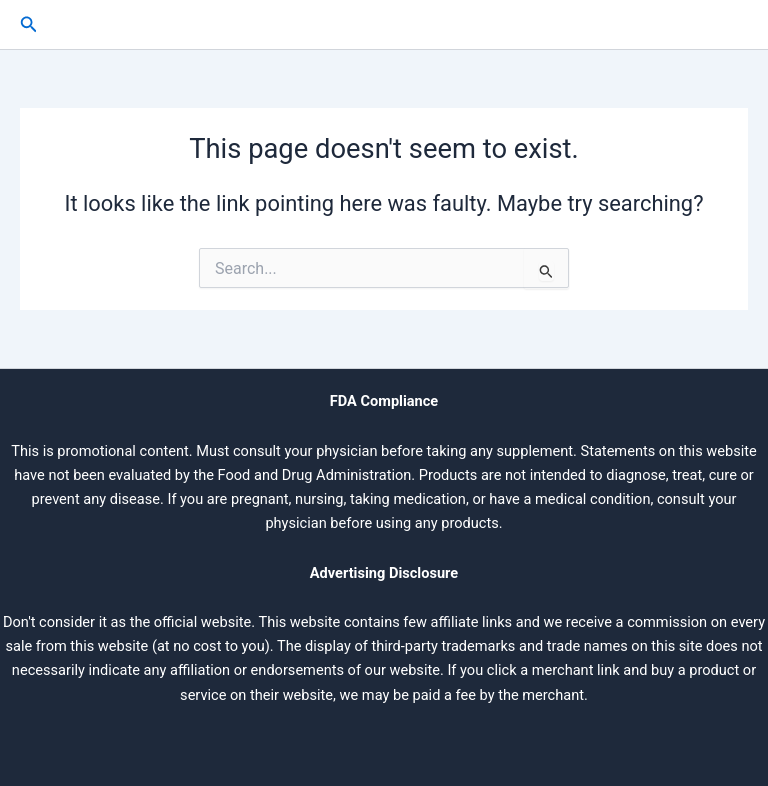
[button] (29, 24)
